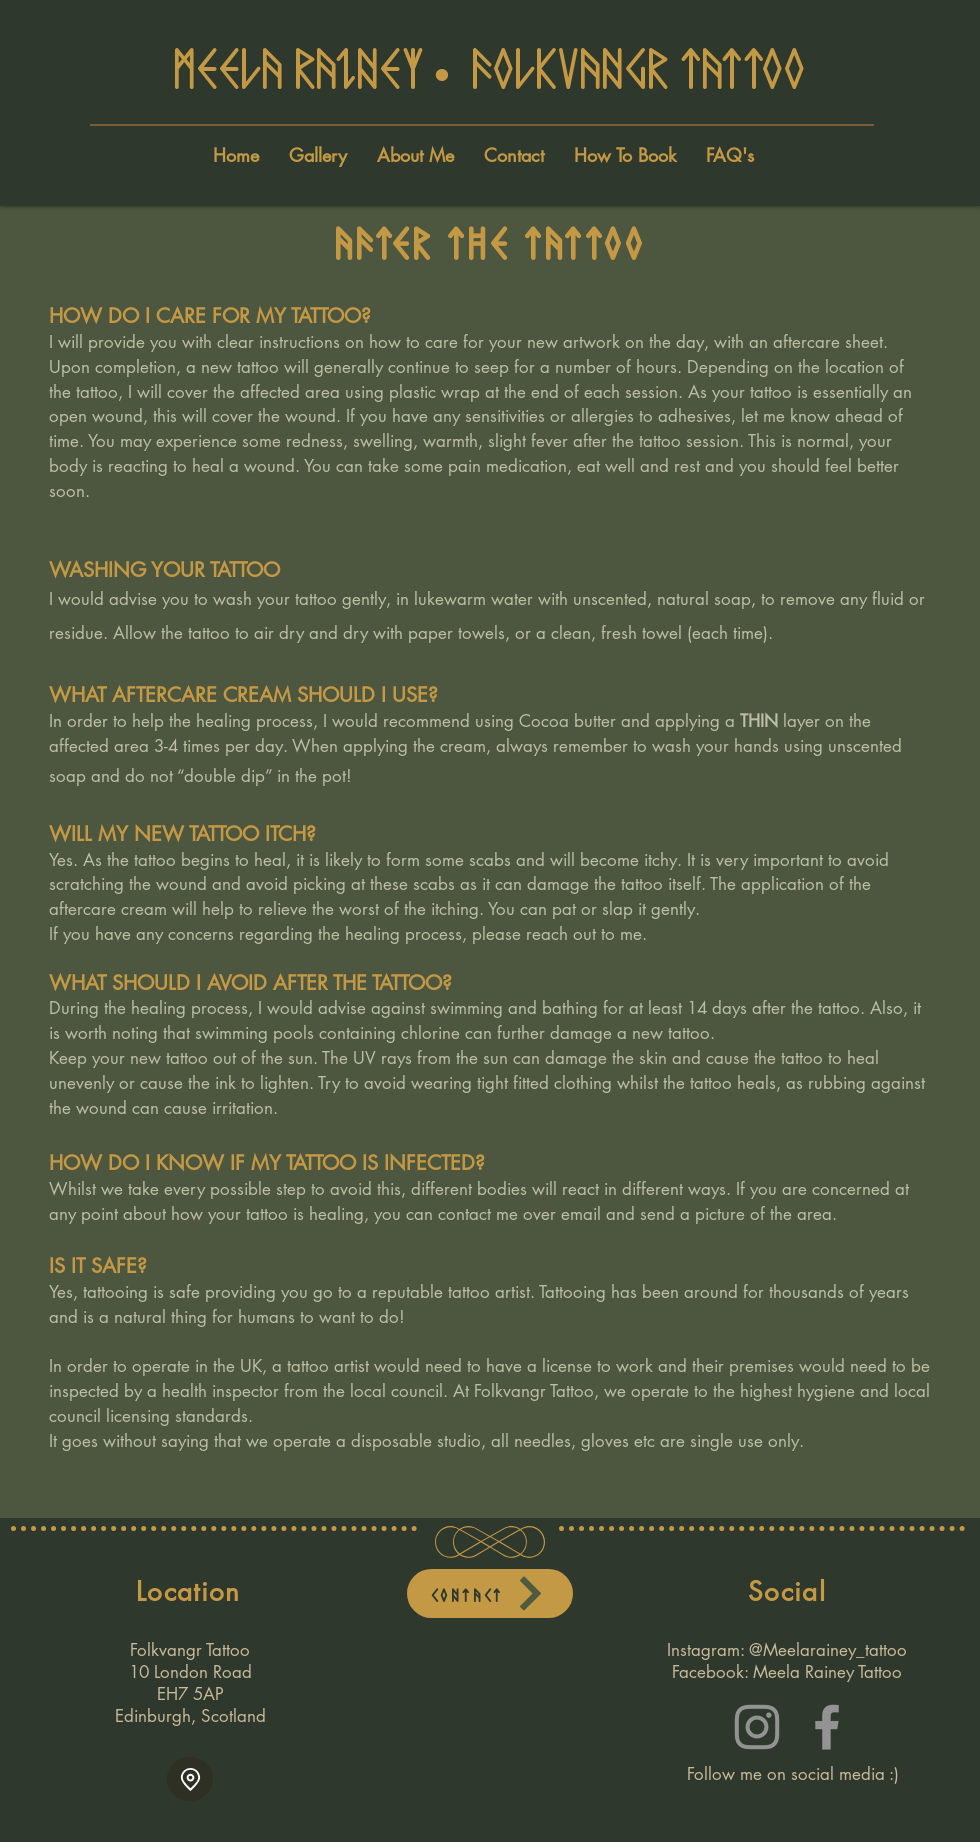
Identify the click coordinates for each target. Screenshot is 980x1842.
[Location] (190, 1779)
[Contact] (490, 1593)
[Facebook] (827, 1727)
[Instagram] (757, 1727)
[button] (730, 155)
